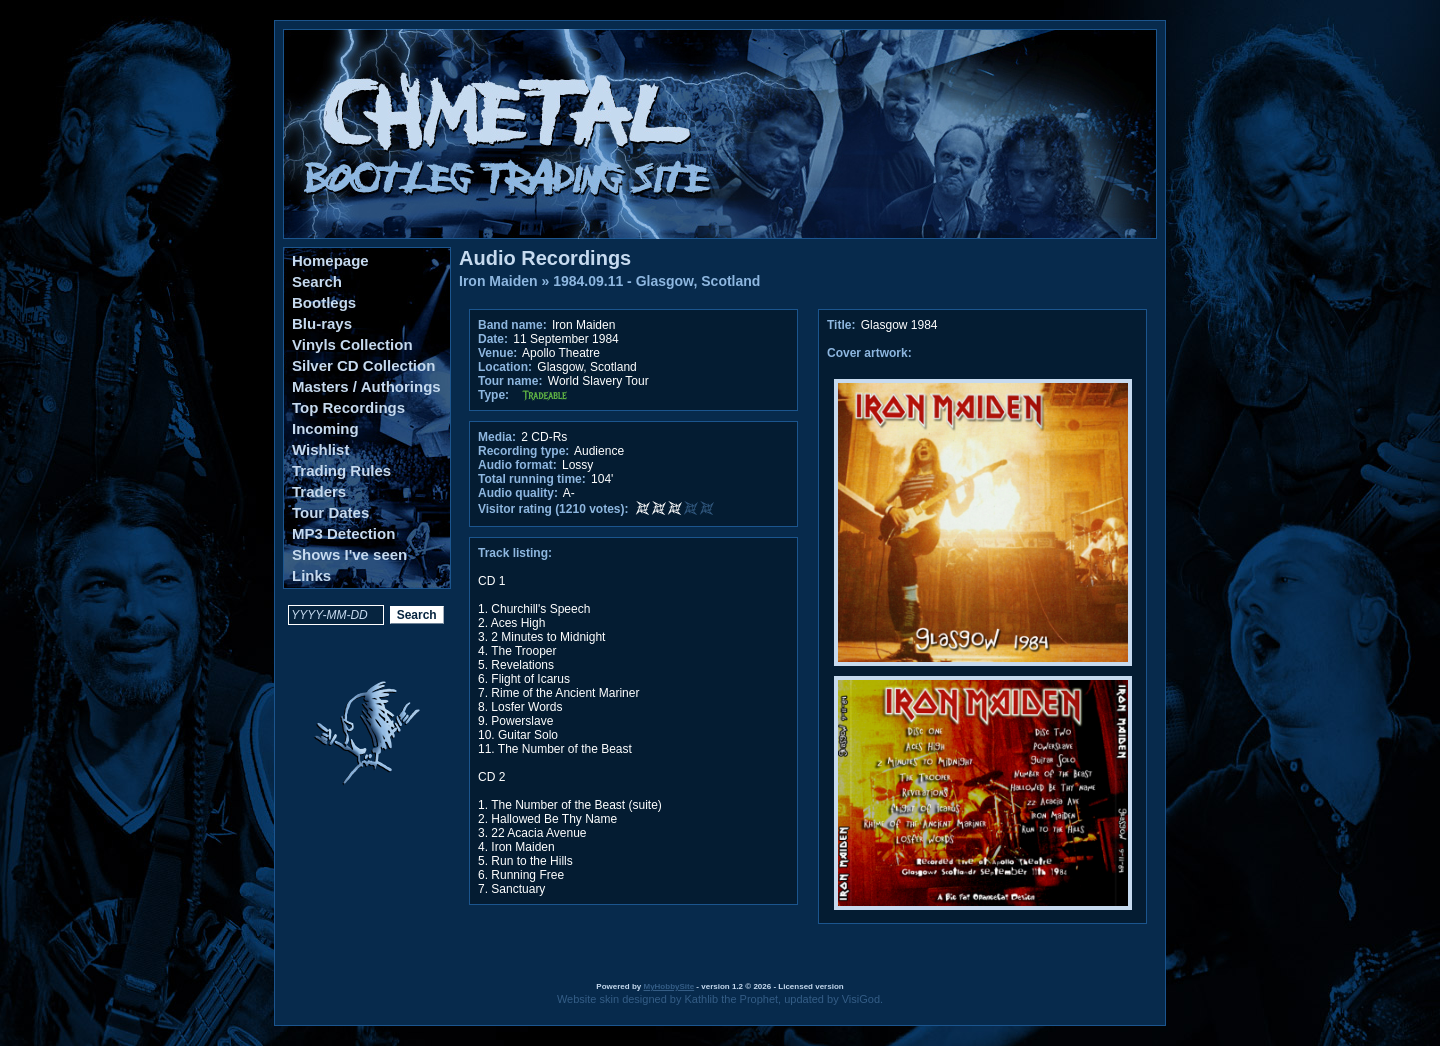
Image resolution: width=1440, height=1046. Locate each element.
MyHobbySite (668, 986)
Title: (843, 325)
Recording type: (523, 451)
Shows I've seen (349, 554)
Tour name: (510, 381)
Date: (493, 339)
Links (311, 575)
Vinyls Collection (352, 344)
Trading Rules (341, 470)
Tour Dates (330, 512)
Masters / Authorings (366, 386)
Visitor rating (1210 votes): (553, 509)
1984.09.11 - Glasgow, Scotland (656, 281)
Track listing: (515, 553)
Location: (505, 367)
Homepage (330, 260)
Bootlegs (324, 302)
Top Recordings (348, 407)
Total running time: (532, 479)
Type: (493, 395)
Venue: (497, 353)
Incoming (325, 428)
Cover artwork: (869, 353)
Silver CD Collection (363, 365)
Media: (497, 437)
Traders (319, 491)
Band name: (512, 325)
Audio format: (517, 465)
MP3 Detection (343, 533)
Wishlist (320, 449)
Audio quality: (518, 493)
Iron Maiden (498, 281)
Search (317, 281)
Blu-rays (322, 323)
